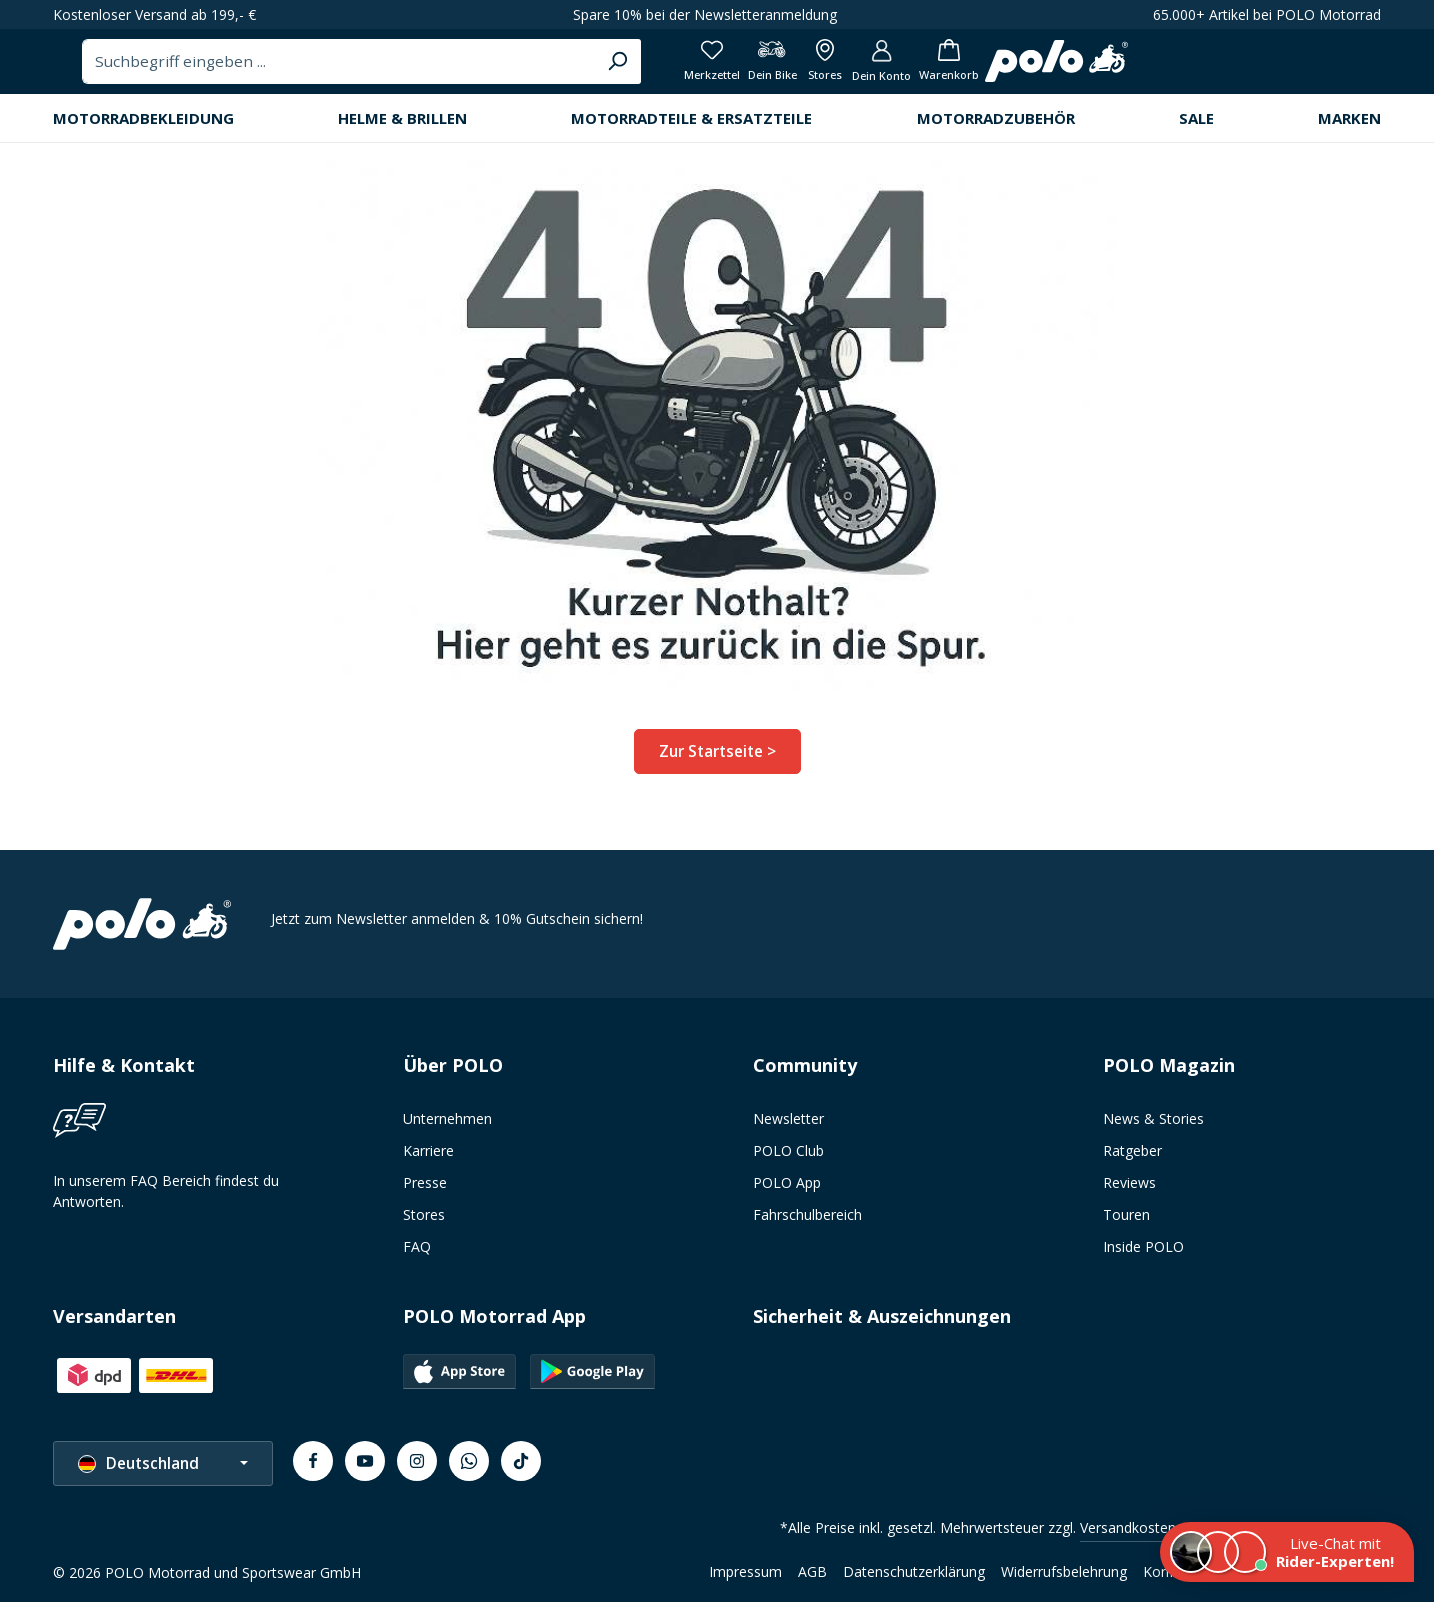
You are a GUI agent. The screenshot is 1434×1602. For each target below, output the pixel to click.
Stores (424, 1222)
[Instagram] (417, 1469)
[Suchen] (967, 69)
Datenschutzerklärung (914, 1579)
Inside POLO (1143, 1254)
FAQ (417, 1254)
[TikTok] (521, 1469)
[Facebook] (313, 1469)
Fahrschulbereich (807, 1222)
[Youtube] (365, 1469)
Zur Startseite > (717, 765)
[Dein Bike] (1147, 69)
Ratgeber (1132, 1158)
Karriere (428, 1158)
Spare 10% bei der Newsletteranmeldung (705, 14)
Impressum (745, 1579)
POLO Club (788, 1158)
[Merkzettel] (1081, 69)
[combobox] (692, 69)
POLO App (787, 1190)
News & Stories (1153, 1126)
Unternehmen (447, 1126)
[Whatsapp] (469, 1469)
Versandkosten (1128, 1535)
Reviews (1129, 1190)
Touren (1126, 1222)
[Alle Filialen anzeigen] (1207, 69)
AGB (812, 1579)
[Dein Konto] (1272, 69)
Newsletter (788, 1126)
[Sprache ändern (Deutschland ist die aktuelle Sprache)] (163, 1471)
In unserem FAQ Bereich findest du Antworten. (166, 1199)
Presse (425, 1190)
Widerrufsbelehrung (1064, 1579)
